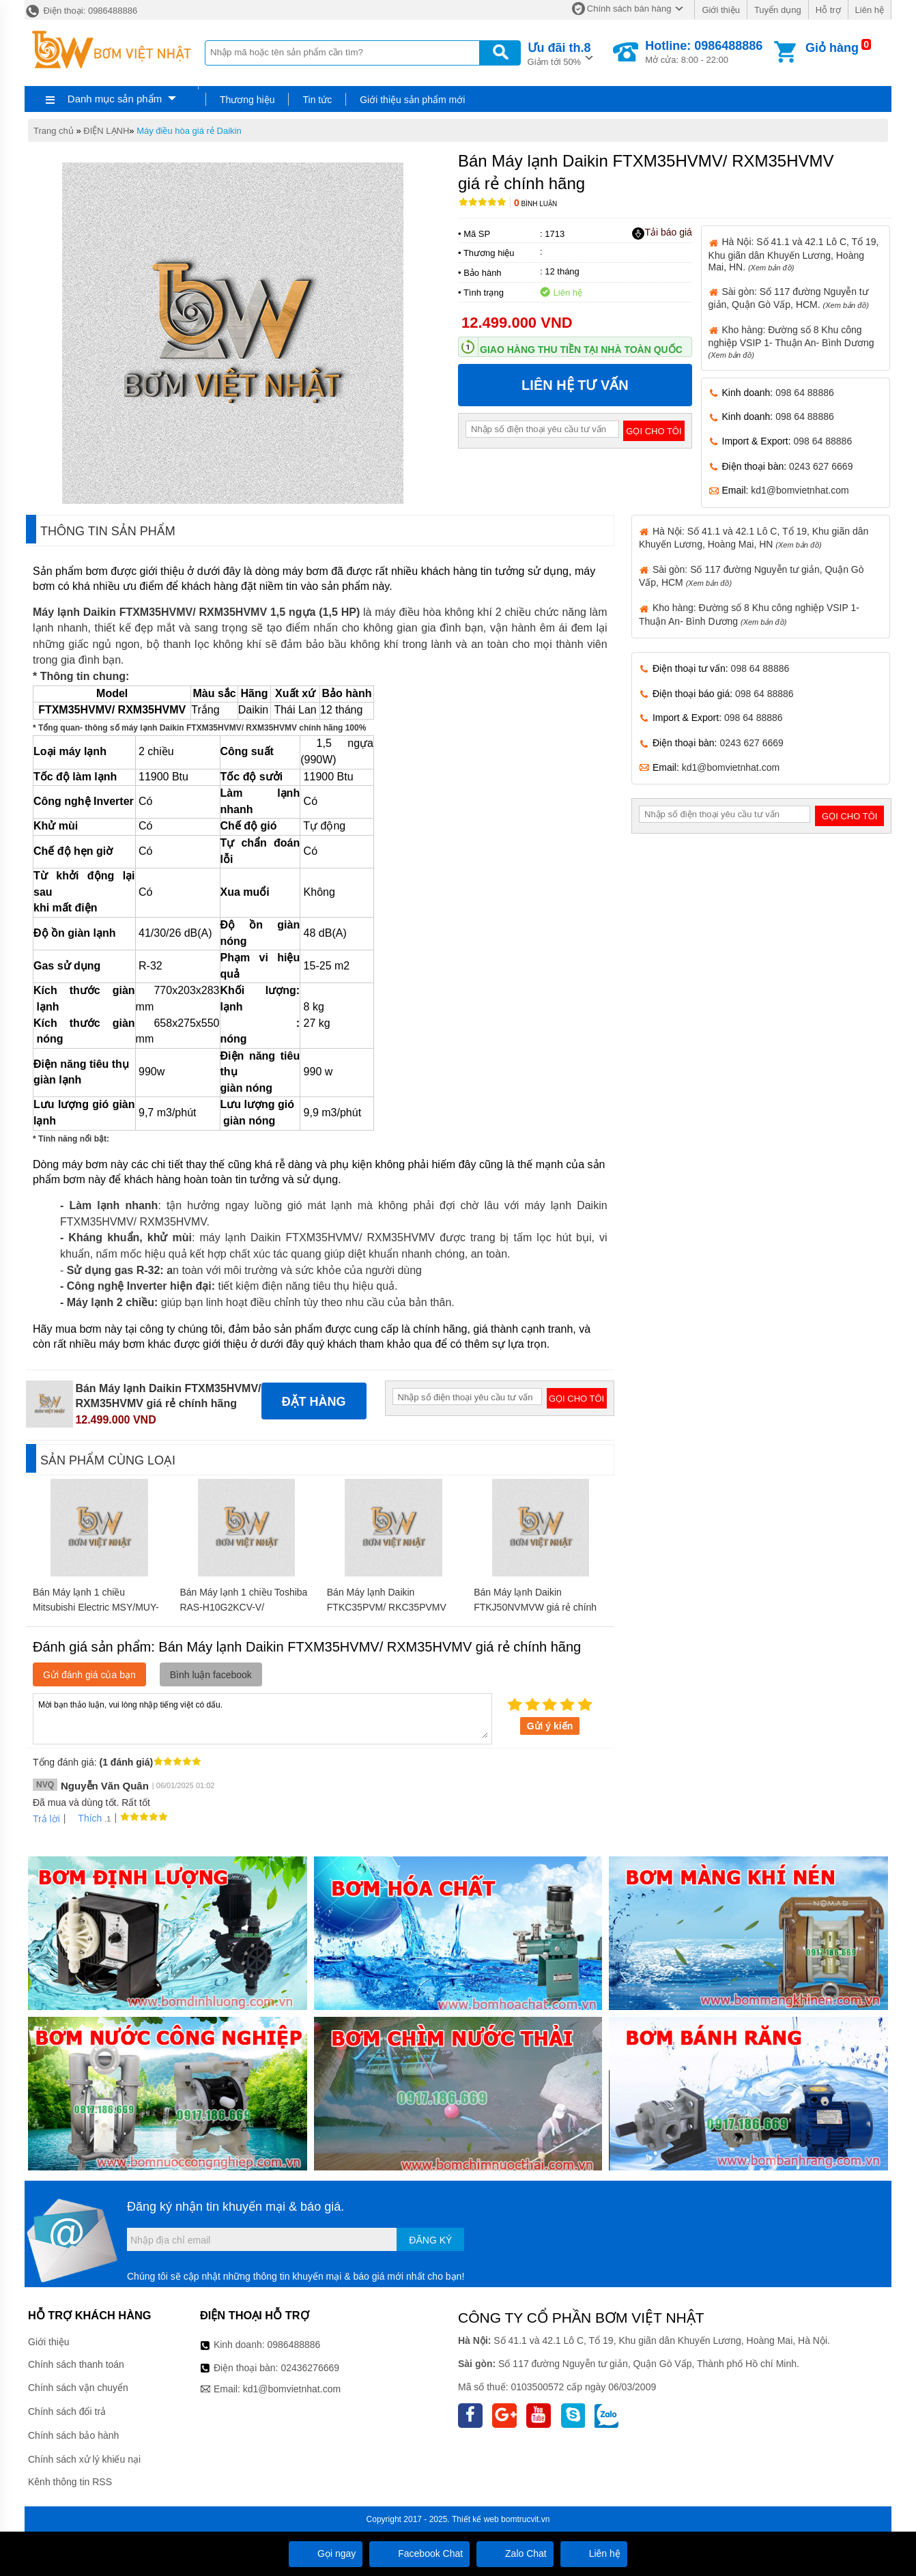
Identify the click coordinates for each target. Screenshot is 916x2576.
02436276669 (310, 2367)
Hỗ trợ (828, 10)
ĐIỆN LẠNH (106, 131)
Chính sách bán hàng (629, 8)
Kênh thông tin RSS (70, 2481)
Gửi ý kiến (550, 1726)
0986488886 (294, 2344)
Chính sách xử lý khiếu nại (84, 2459)
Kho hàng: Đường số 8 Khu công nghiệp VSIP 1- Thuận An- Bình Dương (791, 341)
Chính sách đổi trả (67, 2411)
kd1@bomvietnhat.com (799, 490)
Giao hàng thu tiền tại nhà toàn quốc (581, 349)
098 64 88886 (804, 392)
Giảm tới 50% (559, 53)
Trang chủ (53, 131)
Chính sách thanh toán (76, 2364)
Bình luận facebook (211, 1674)
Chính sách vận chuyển (78, 2387)
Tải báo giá (661, 233)
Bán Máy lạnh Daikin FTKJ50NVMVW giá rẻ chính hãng (535, 1607)
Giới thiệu (720, 10)
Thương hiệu (247, 99)
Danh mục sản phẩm (115, 98)
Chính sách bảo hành (73, 2435)
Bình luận (535, 204)
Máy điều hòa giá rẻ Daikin (189, 131)
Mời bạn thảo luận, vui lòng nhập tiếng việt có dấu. (262, 1717)
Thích (85, 1818)
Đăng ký (430, 2240)
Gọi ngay (326, 2553)
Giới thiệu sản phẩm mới (412, 99)
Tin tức (317, 99)
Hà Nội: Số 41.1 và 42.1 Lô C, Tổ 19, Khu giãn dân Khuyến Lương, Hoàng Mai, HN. (794, 254)
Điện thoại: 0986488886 (81, 10)
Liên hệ (869, 10)
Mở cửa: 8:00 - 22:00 (703, 52)
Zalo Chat (515, 2553)
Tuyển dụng (777, 10)
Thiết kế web (475, 2519)
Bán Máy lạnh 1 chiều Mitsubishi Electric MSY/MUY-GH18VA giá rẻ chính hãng (96, 1607)
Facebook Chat (419, 2553)
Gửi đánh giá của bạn (89, 1674)
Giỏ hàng (832, 48)
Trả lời (46, 1818)
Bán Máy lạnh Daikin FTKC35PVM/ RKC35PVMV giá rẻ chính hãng (386, 1607)
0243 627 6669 (821, 466)
